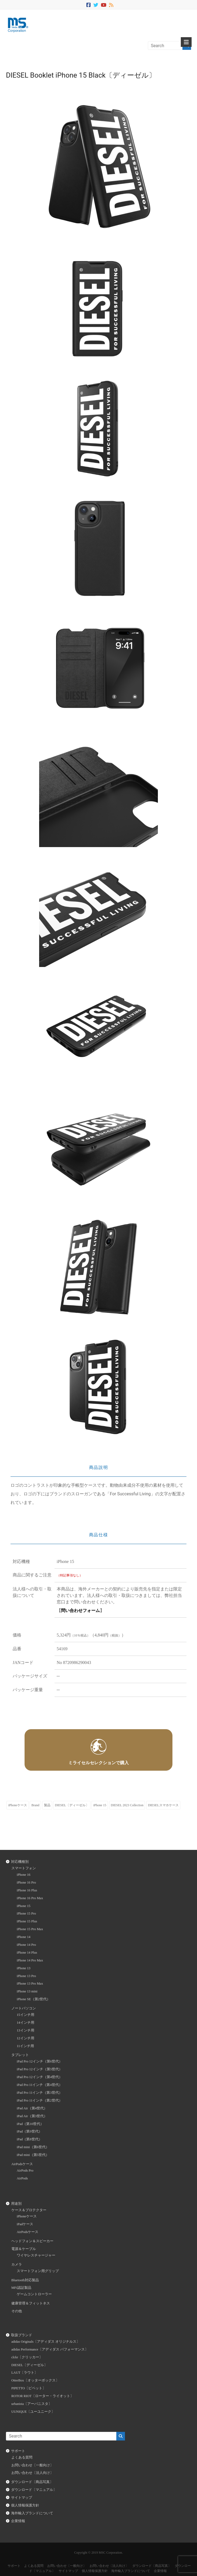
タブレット (20, 2055)
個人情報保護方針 (25, 2505)
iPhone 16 (23, 1875)
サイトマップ (21, 2497)
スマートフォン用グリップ (38, 2271)
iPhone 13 (23, 1968)
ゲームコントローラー (34, 2294)
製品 (47, 1805)
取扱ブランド (21, 2335)
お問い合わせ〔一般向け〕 (32, 2465)
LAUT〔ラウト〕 (24, 2372)
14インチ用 (25, 2022)
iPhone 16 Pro (26, 1882)
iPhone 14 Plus (27, 1952)
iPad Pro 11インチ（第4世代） (39, 2085)
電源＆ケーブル (23, 2249)
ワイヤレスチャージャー (36, 2255)
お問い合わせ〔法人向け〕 (32, 2473)
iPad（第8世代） (29, 2139)
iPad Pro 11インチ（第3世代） (39, 2093)
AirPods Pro (25, 2170)
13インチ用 (25, 2030)
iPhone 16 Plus (27, 1890)
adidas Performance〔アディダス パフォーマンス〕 (49, 2349)
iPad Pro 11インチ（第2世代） (39, 2100)
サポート (18, 2451)
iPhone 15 (99, 1805)
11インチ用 (25, 2046)
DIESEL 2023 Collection (127, 1805)
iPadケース (25, 2224)
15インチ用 (25, 2015)
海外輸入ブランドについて (32, 2513)
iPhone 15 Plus (27, 1921)
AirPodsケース (22, 2164)
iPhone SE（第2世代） (33, 1999)
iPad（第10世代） (30, 2124)
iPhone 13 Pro (26, 1976)
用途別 (16, 2204)
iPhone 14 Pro (26, 1945)
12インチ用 (25, 2038)
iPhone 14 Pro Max (30, 1960)
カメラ (16, 2264)
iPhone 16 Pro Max (30, 1898)
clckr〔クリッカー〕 (27, 2357)
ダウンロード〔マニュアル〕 (34, 2490)
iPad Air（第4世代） (32, 2108)
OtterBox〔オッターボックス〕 (35, 2380)
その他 (16, 2311)
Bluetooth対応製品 (25, 2280)
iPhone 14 (23, 1937)
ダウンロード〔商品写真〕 (32, 2482)
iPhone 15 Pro (26, 1913)
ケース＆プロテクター (28, 2210)
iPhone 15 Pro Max (30, 1929)
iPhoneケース (17, 1805)
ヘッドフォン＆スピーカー (32, 2241)
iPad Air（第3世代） (32, 2116)
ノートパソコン (23, 2008)
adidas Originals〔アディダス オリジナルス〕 (45, 2341)
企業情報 (18, 2521)
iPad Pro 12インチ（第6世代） (39, 2061)
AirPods (22, 2178)
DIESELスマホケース (163, 1805)
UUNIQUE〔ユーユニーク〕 (33, 2412)
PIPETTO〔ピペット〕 (28, 2388)
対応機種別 (20, 1862)
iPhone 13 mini (27, 1991)
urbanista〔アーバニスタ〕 (31, 2404)
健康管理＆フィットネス (30, 2303)
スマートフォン (23, 1868)
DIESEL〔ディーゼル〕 (72, 1805)
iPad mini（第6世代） (33, 2147)
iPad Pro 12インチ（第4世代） (39, 2077)
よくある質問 (21, 2457)
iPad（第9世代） (29, 2131)
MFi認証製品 (21, 2288)
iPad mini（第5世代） (33, 2155)
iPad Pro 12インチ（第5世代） (39, 2069)
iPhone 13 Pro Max (30, 1983)
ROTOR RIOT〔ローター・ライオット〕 (42, 2396)
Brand (35, 1805)
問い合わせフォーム (80, 1610)
